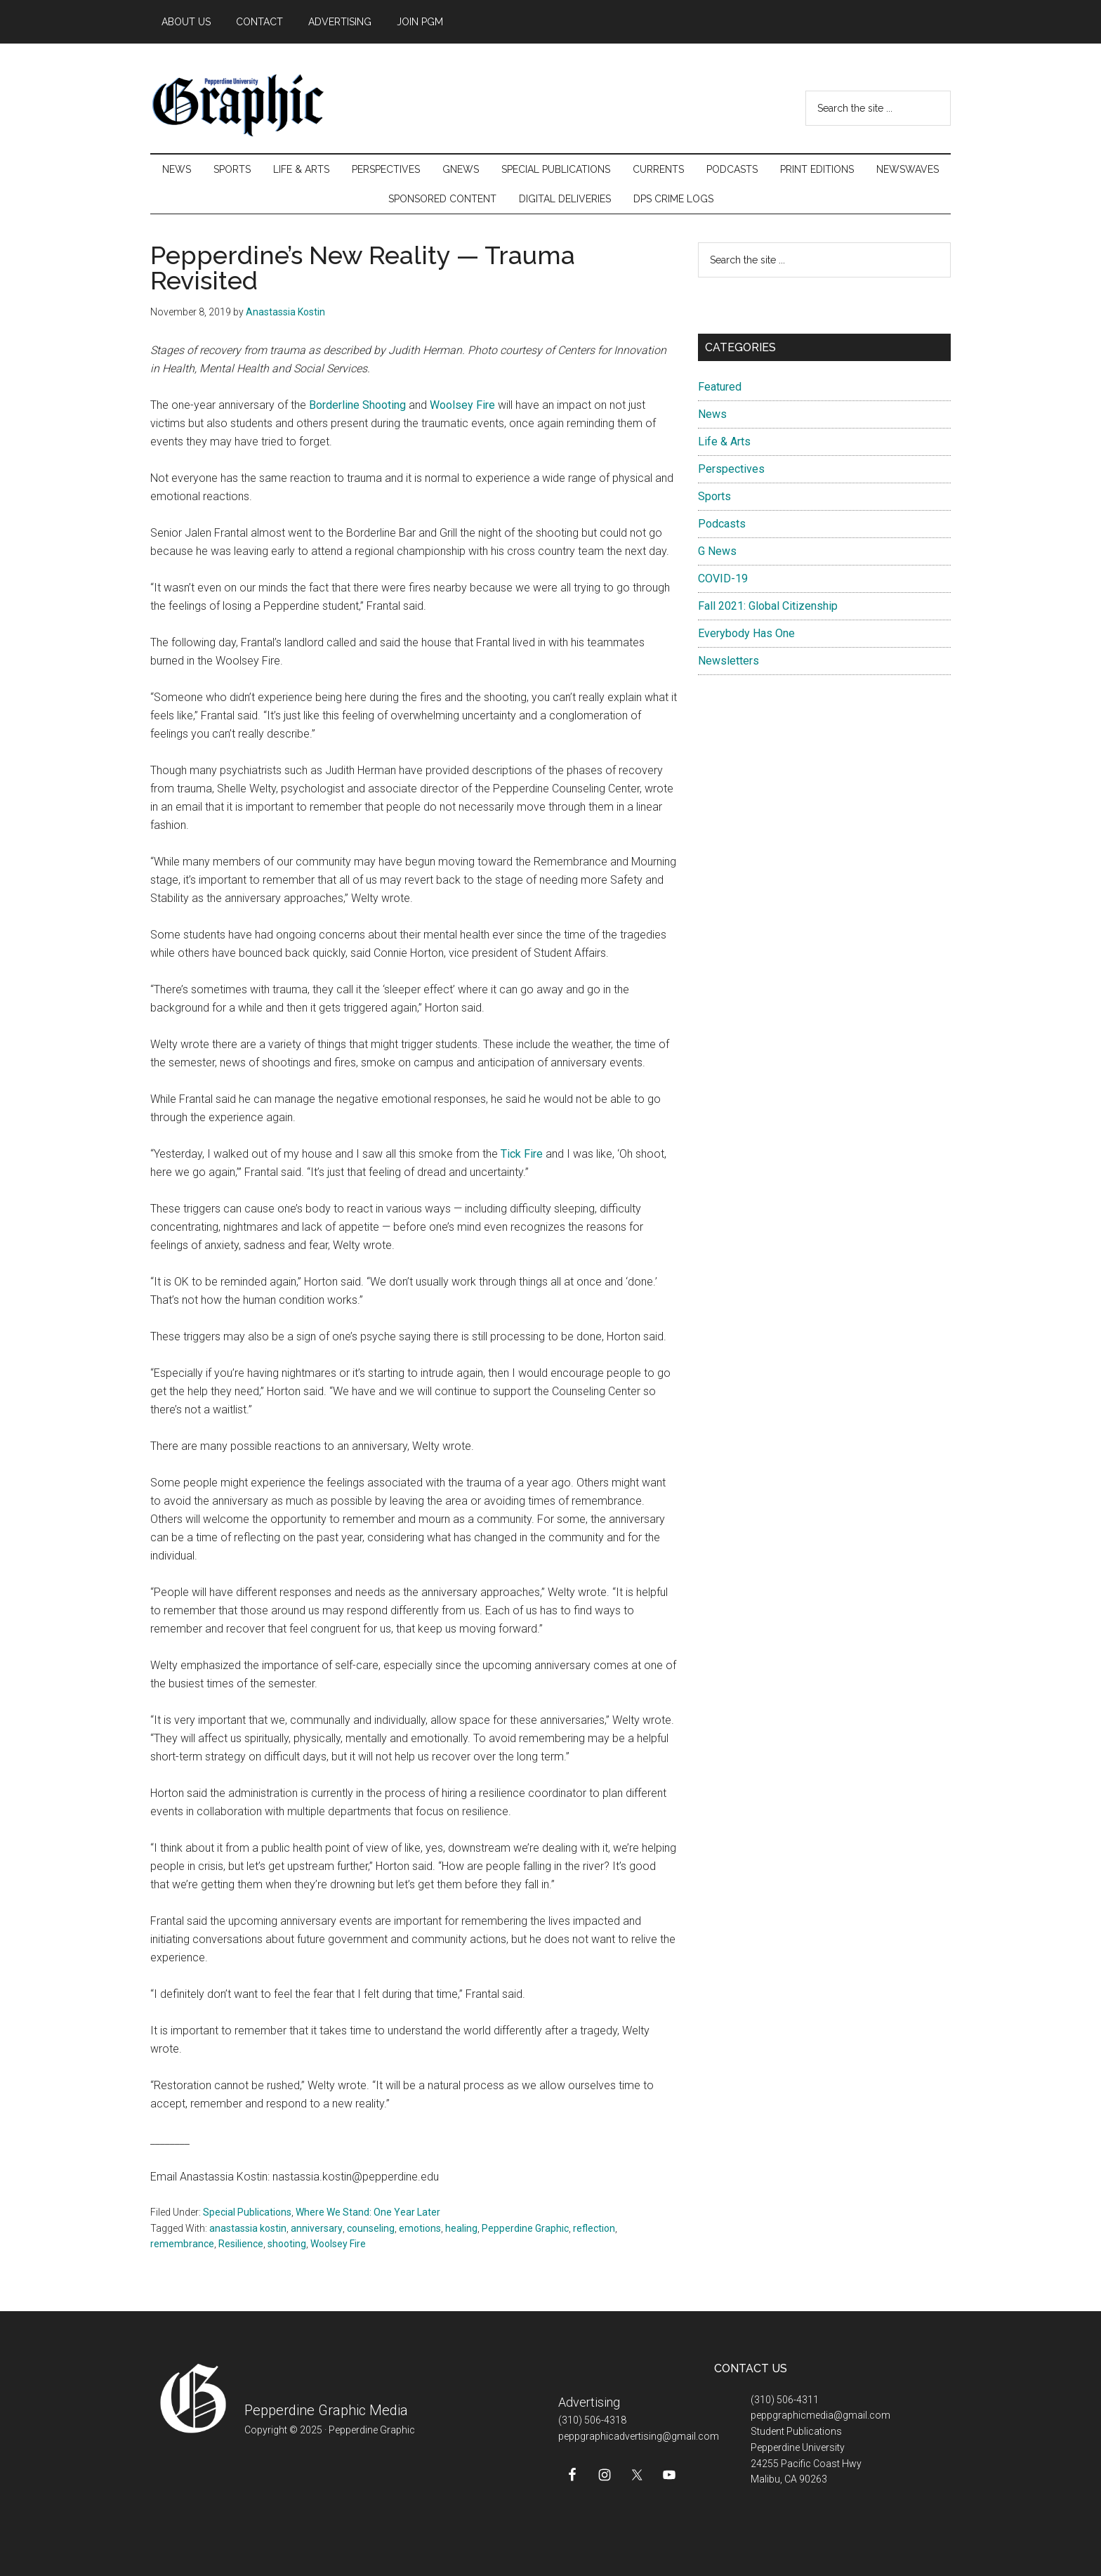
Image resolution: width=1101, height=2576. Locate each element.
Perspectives (731, 469)
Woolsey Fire (464, 405)
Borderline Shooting (357, 405)
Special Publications (247, 2212)
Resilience (240, 2243)
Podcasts (722, 523)
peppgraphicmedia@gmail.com (820, 2415)
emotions (420, 2228)
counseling (371, 2228)
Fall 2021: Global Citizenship (768, 606)
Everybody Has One (746, 633)
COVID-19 (723, 578)
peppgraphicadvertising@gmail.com (638, 2436)
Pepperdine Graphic (525, 2228)
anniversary (317, 2228)
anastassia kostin (247, 2228)
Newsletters (728, 660)
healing (461, 2228)
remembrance (182, 2243)
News (712, 414)
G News (717, 551)
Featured (719, 386)
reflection (594, 2228)
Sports (714, 496)
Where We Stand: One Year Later (368, 2212)
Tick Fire (522, 1153)
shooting (287, 2243)
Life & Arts (724, 441)
